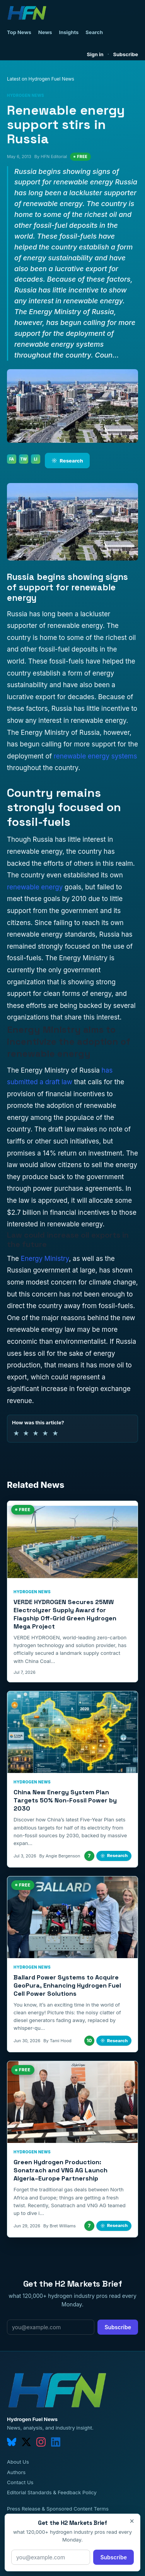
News (45, 32)
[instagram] (41, 2442)
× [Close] (132, 2521)
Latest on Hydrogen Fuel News (40, 79)
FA (11, 459)
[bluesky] (11, 2442)
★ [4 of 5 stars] (45, 1433)
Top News (19, 32)
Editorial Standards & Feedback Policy (52, 2492)
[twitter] (26, 2442)
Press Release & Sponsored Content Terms (58, 2508)
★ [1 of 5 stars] (16, 1433)
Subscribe (125, 54)
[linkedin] (55, 2442)
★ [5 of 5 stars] (55, 1433)
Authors (16, 2472)
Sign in (95, 54)
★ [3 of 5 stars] (35, 1433)
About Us (18, 2462)
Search (94, 32)
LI (36, 459)
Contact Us (20, 2482)
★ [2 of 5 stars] (26, 1433)
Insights (69, 32)
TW (23, 459)
